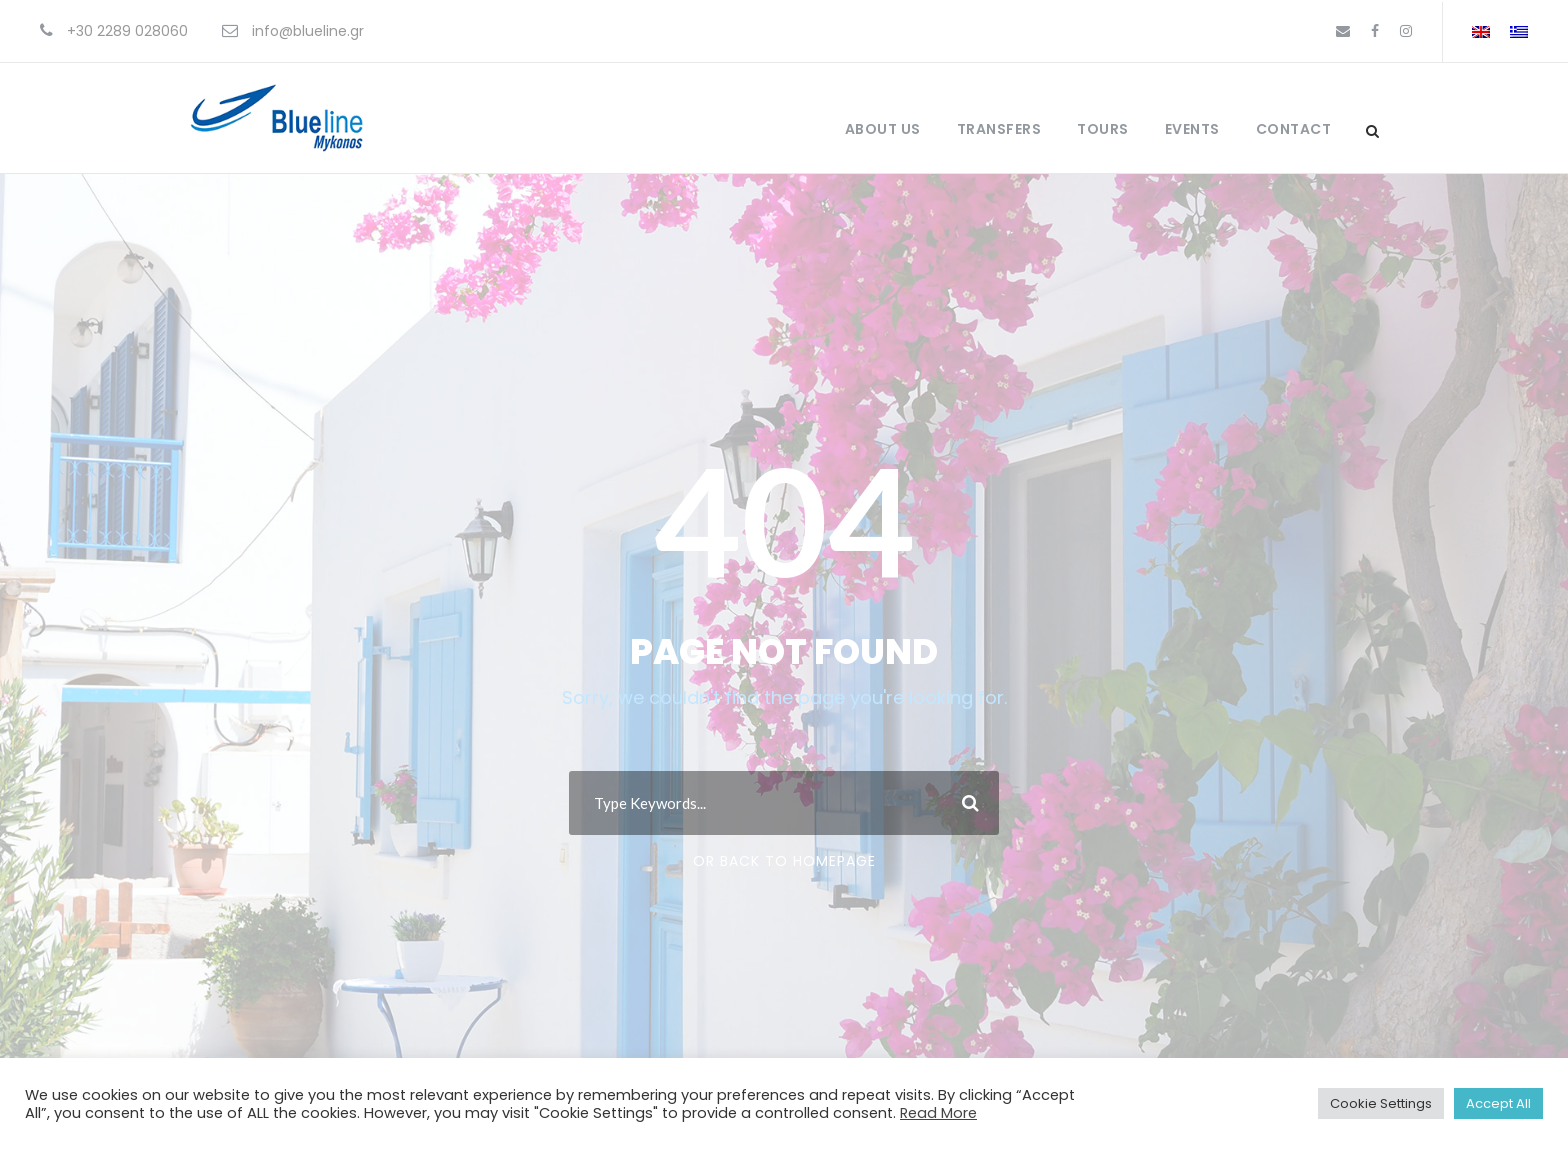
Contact (1294, 129)
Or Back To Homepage (784, 861)
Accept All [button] (1498, 1103)
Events (1192, 129)
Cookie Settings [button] (1381, 1103)
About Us (883, 129)
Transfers (999, 129)
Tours (1103, 129)
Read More (938, 1113)
